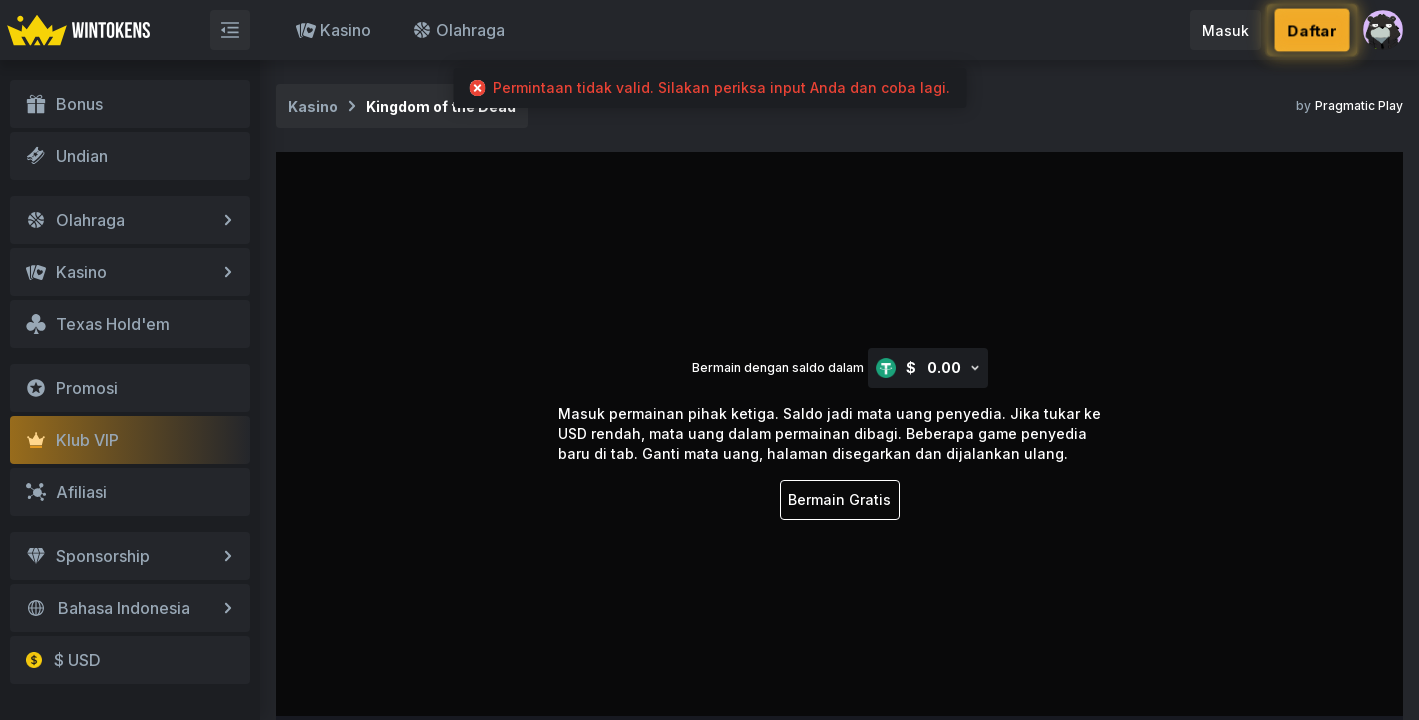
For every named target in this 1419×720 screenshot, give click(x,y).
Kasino (333, 30)
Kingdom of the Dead (441, 106)
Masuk (1225, 30)
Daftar (1312, 30)
